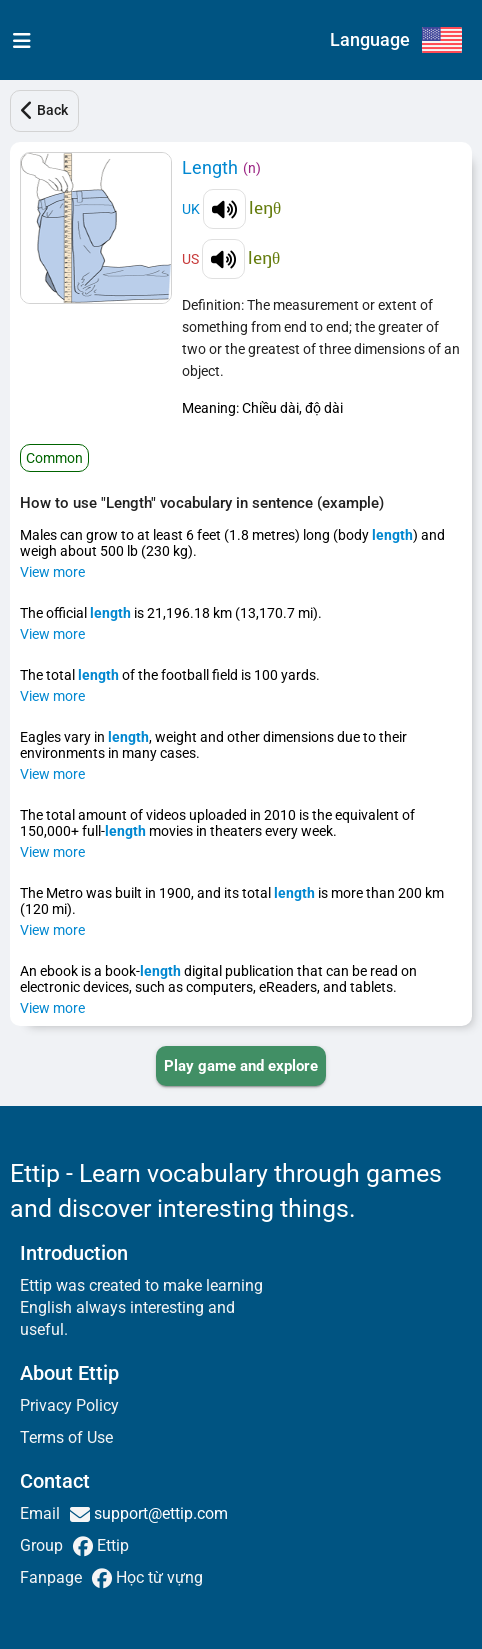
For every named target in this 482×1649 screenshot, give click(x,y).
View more (52, 572)
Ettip (111, 1545)
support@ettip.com (159, 1513)
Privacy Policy (69, 1405)
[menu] (17, 40)
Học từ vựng (157, 1577)
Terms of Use (66, 1437)
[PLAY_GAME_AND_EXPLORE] (241, 1066)
